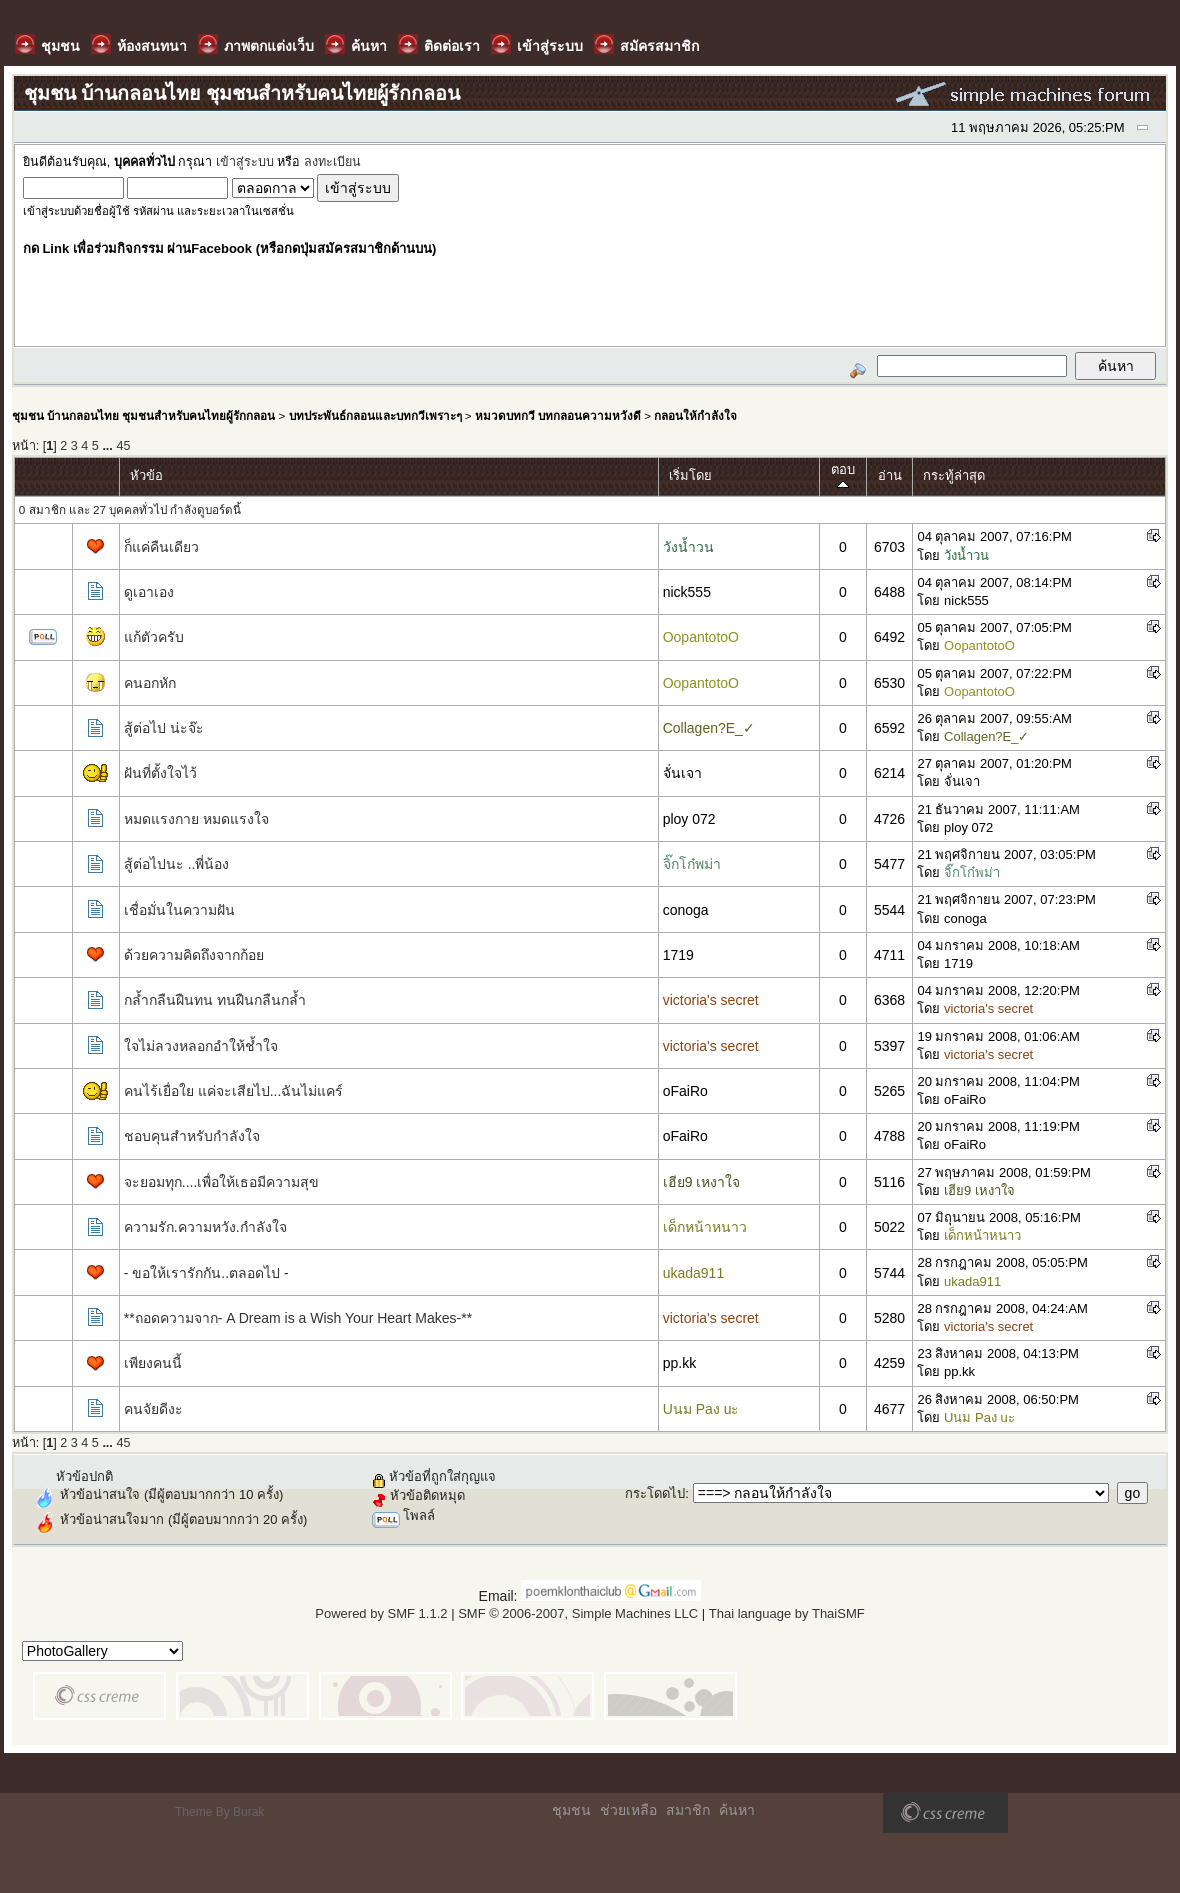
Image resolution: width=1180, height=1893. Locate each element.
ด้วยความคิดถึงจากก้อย (194, 955)
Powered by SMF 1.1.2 (381, 1613)
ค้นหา (737, 1810)
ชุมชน (571, 1810)
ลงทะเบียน (332, 162)
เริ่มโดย (690, 475)
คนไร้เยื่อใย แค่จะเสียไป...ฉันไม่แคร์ (234, 1091)
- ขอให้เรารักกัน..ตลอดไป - (206, 1273)
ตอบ (843, 476)
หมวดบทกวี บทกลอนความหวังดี (558, 415)
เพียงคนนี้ (153, 1363)
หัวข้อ (146, 475)
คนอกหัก (150, 683)
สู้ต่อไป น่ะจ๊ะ (164, 728)
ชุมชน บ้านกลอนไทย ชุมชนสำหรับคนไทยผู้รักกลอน (143, 415)
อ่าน (890, 475)
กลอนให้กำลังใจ (695, 415)
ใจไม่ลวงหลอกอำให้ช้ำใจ (201, 1046)
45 (123, 446)
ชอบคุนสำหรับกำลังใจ (192, 1136)
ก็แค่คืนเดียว (161, 547)
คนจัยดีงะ (153, 1409)
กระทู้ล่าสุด (954, 475)
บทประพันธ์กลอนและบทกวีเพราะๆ (375, 415)
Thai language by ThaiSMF (787, 1613)
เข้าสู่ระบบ (245, 162)
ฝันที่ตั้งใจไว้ (160, 773)
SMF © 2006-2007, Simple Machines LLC (578, 1613)
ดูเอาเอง (149, 592)
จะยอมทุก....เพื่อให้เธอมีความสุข (222, 1182)
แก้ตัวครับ (154, 637)
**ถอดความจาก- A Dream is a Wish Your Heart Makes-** (298, 1318)
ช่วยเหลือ (628, 1810)
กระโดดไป (655, 1493)
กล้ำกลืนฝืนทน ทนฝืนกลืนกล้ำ (215, 1000)
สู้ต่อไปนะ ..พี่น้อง (177, 864)
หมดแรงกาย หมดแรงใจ (196, 819)
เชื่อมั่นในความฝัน (179, 910)
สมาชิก (688, 1810)
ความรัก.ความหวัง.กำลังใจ (205, 1227)
